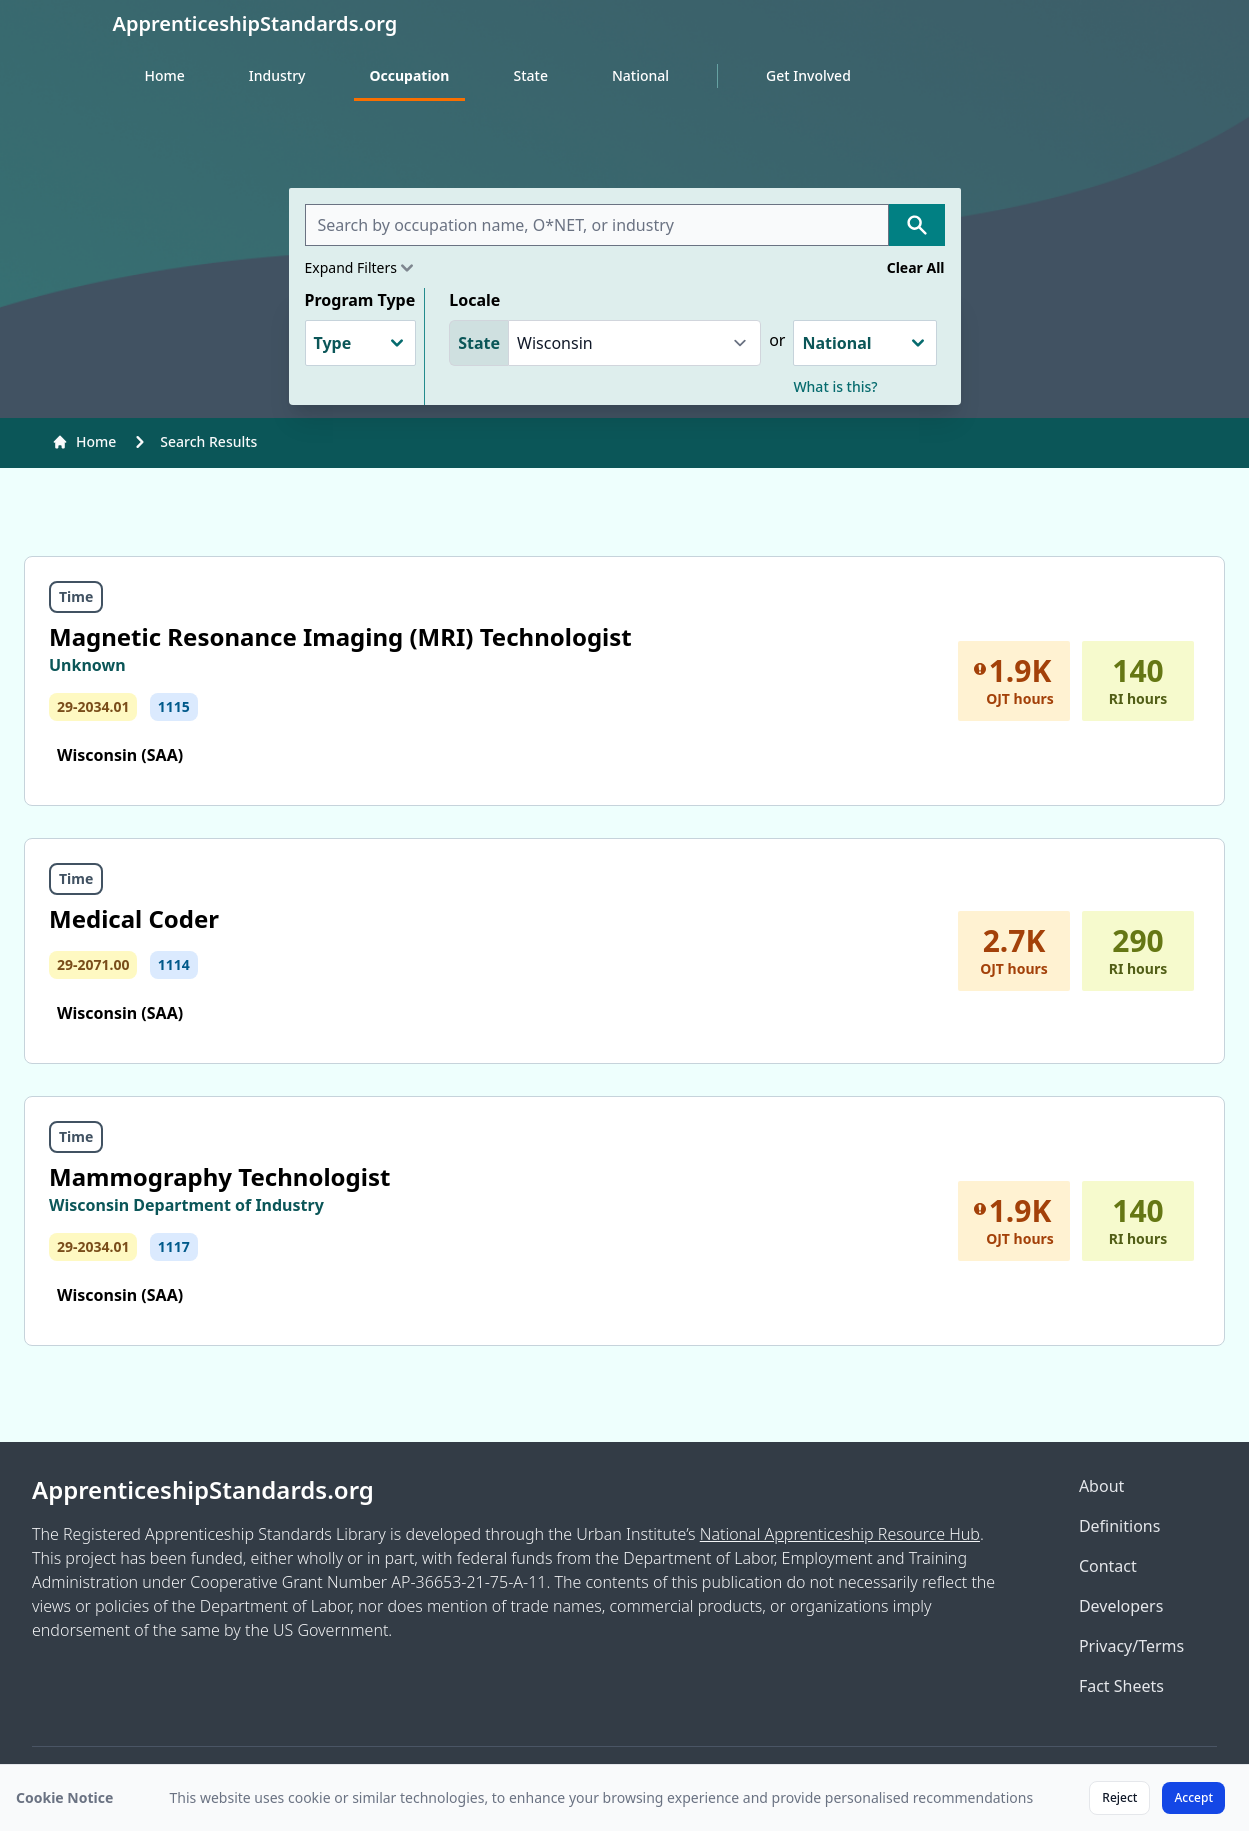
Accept (1193, 1797)
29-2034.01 (93, 706)
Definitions (1120, 1526)
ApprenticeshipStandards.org (203, 1490)
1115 (174, 706)
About (1101, 1486)
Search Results (208, 441)
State (530, 75)
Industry (277, 75)
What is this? (835, 386)
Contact (1108, 1566)
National (640, 75)
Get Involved (808, 75)
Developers (1121, 1606)
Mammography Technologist (219, 1176)
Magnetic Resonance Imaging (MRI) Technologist (340, 636)
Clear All (916, 267)
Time (76, 596)
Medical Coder (134, 918)
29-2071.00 (93, 964)
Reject (1119, 1797)
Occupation (410, 75)
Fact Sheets (1121, 1686)
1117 (174, 1246)
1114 (174, 964)
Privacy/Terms (1131, 1646)
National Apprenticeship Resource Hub (840, 1534)
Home (165, 75)
